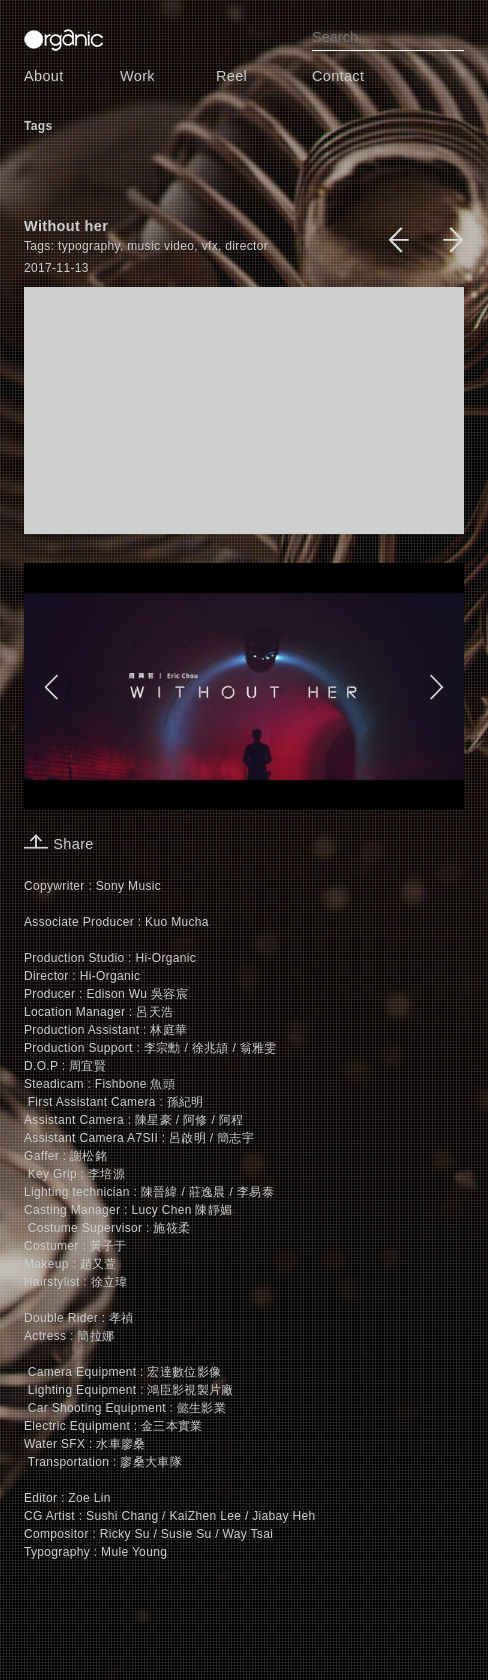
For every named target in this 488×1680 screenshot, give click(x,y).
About (44, 76)
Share (59, 844)
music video (160, 246)
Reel (231, 76)
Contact (338, 76)
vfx (210, 246)
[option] (244, 686)
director (246, 246)
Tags (38, 126)
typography (89, 246)
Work (137, 76)
